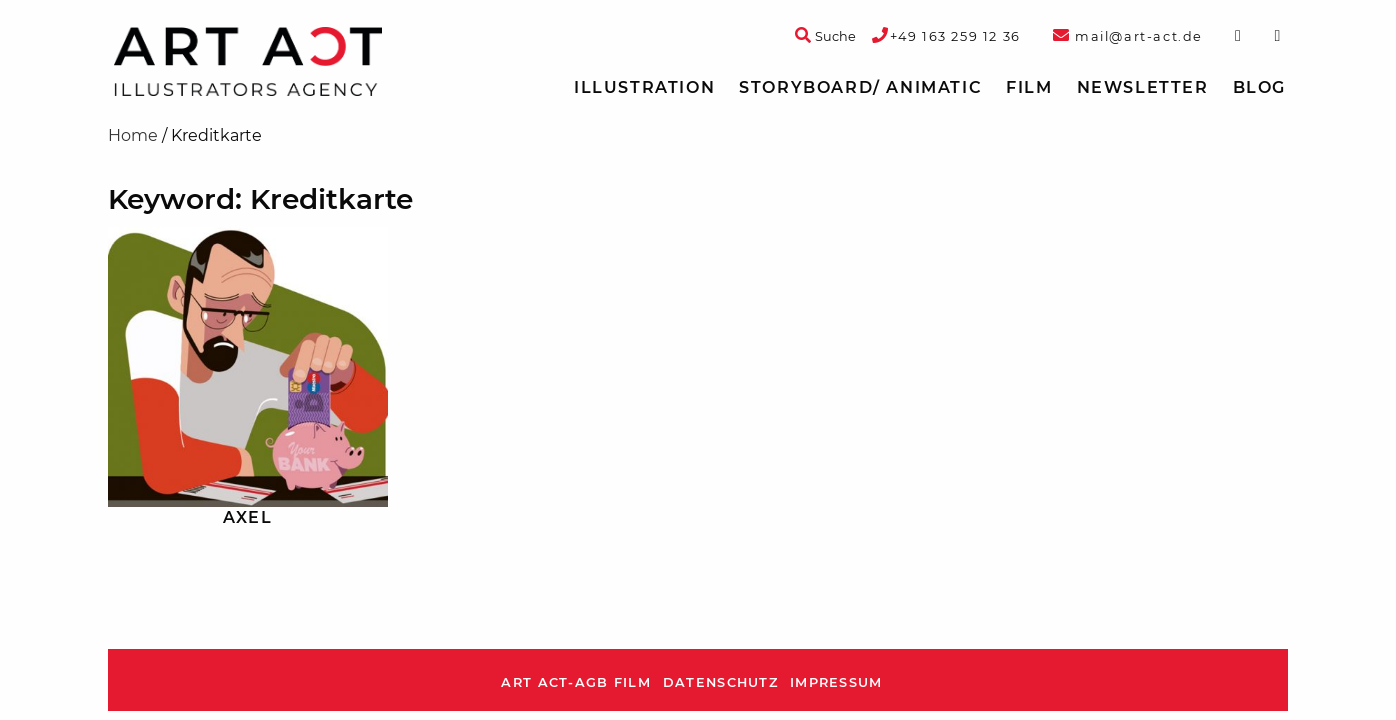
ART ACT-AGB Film (575, 682)
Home (133, 135)
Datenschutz (720, 682)
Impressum (836, 682)
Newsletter (1143, 87)
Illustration (644, 87)
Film (1029, 87)
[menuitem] (644, 88)
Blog (1259, 87)
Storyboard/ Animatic (860, 87)
